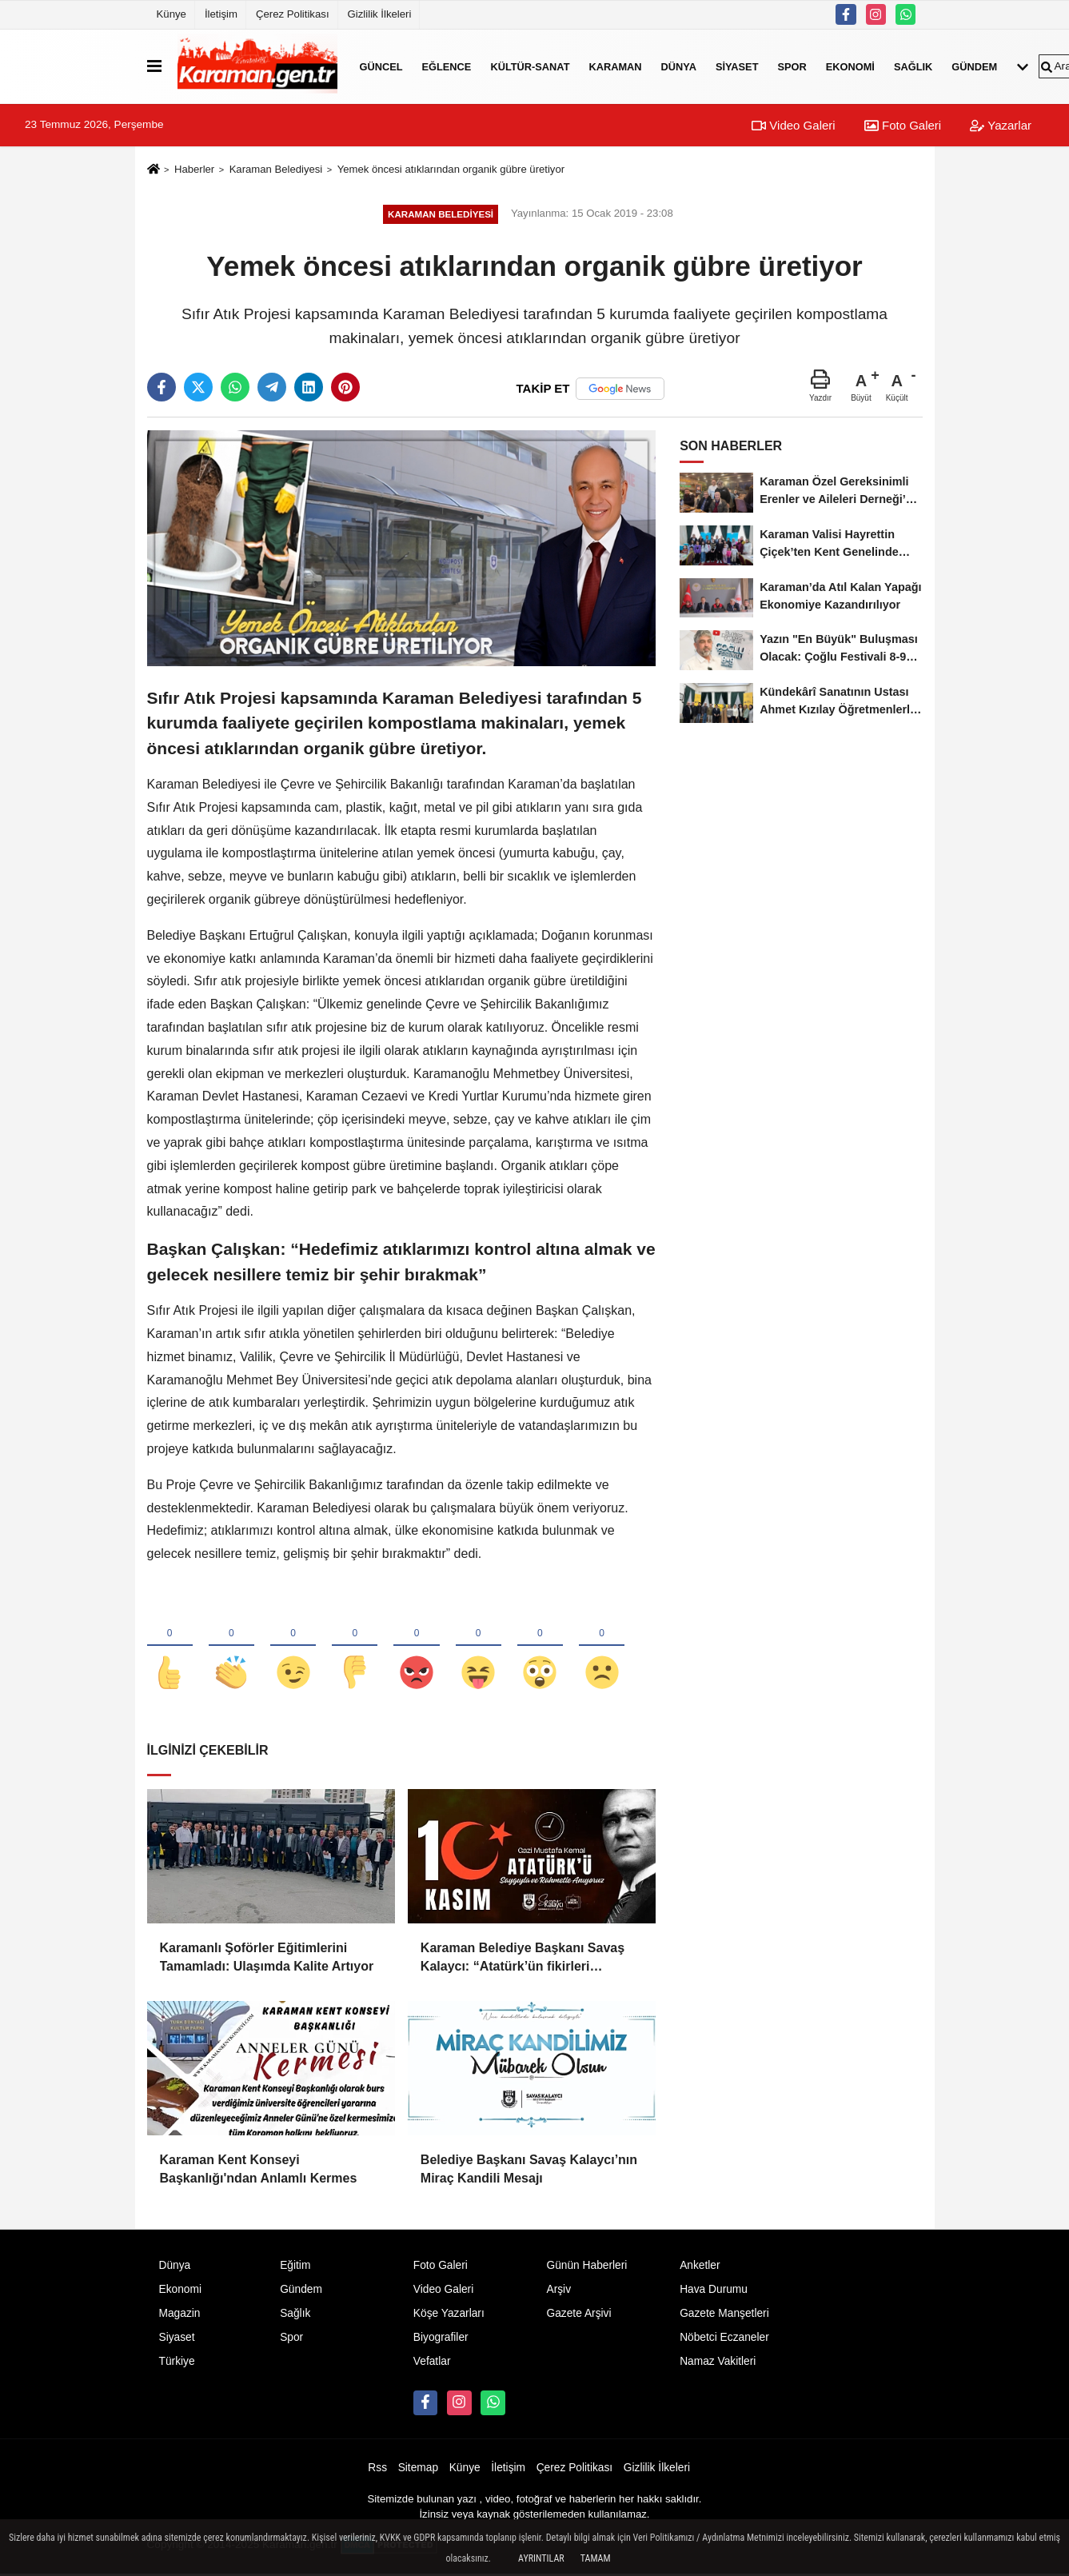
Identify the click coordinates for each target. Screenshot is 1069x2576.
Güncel (381, 66)
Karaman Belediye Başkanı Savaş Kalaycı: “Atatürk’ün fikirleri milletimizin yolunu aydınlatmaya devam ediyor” (522, 1960)
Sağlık (913, 66)
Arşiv (558, 2290)
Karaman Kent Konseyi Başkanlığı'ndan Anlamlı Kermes (258, 2170)
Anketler (700, 2267)
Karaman (614, 66)
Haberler (194, 169)
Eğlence (447, 66)
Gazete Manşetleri (724, 2314)
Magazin (180, 2314)
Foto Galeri (902, 125)
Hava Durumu (714, 2290)
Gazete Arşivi (578, 2314)
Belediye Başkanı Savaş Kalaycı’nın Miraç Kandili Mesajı (529, 2170)
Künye (171, 14)
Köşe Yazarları (449, 2314)
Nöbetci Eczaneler (724, 2338)
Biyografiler (441, 2338)
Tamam (595, 2558)
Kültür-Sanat (529, 66)
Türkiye (177, 2362)
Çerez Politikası (292, 14)
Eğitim (295, 2267)
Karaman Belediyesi (276, 169)
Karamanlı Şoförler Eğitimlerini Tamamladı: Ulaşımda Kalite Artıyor (267, 1958)
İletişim (221, 14)
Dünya (678, 66)
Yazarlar (1000, 125)
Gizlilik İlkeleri (380, 14)
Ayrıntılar (541, 2558)
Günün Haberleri (586, 2267)
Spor (791, 66)
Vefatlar (432, 2362)
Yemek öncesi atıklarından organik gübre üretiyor (450, 169)
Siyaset (737, 66)
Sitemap (418, 2469)
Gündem (974, 66)
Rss (377, 2469)
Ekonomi (850, 66)
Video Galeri (793, 125)
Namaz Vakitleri (718, 2362)
